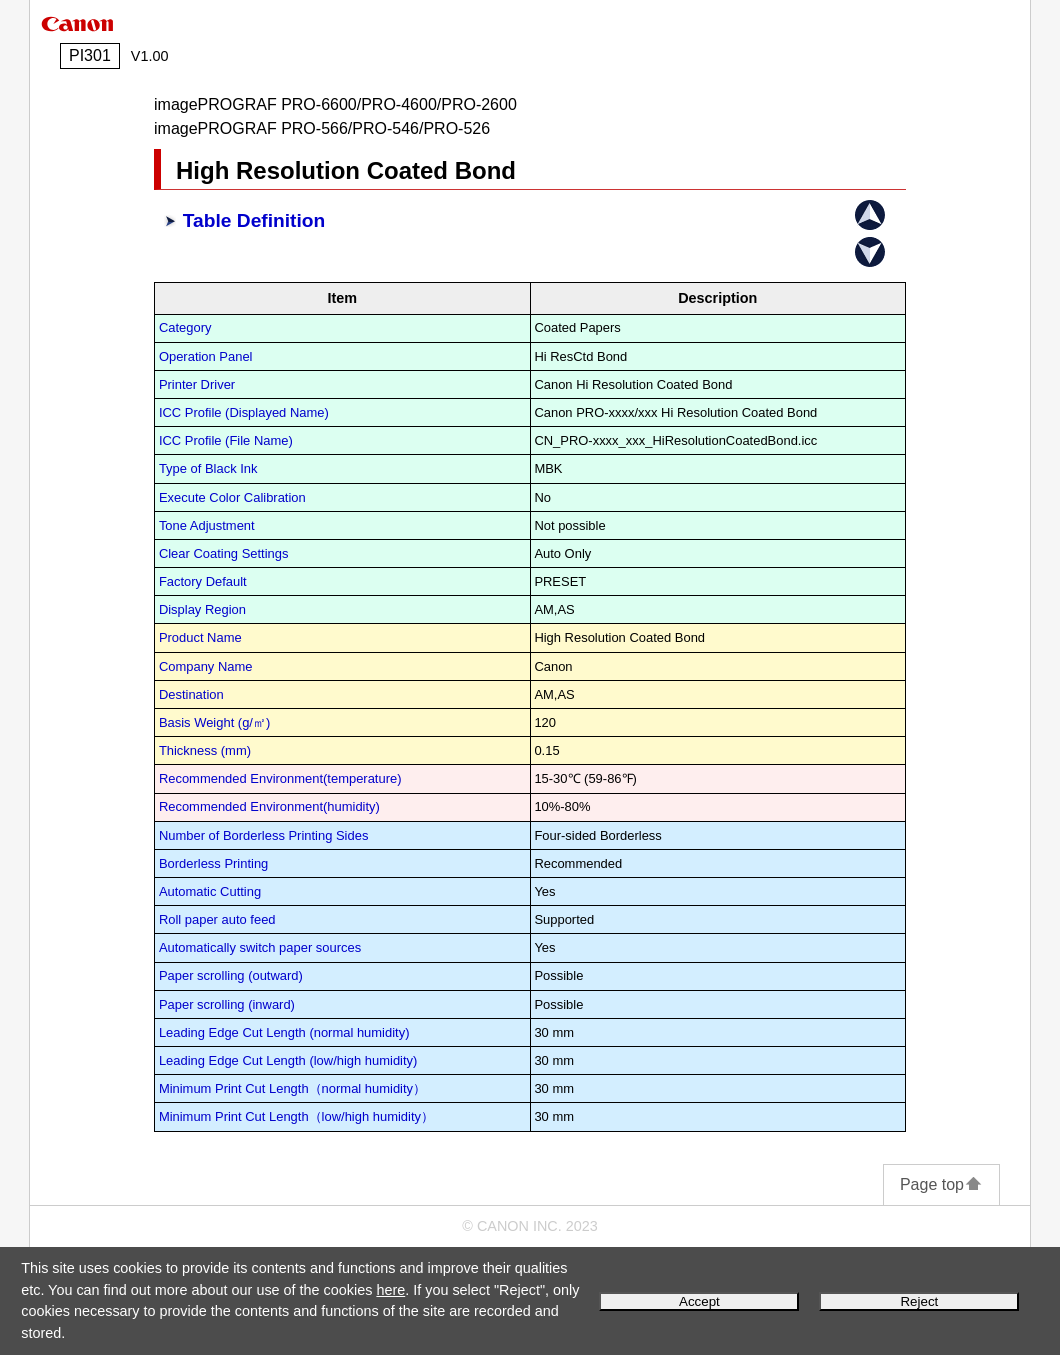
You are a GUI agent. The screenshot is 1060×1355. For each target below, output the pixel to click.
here (390, 1290)
